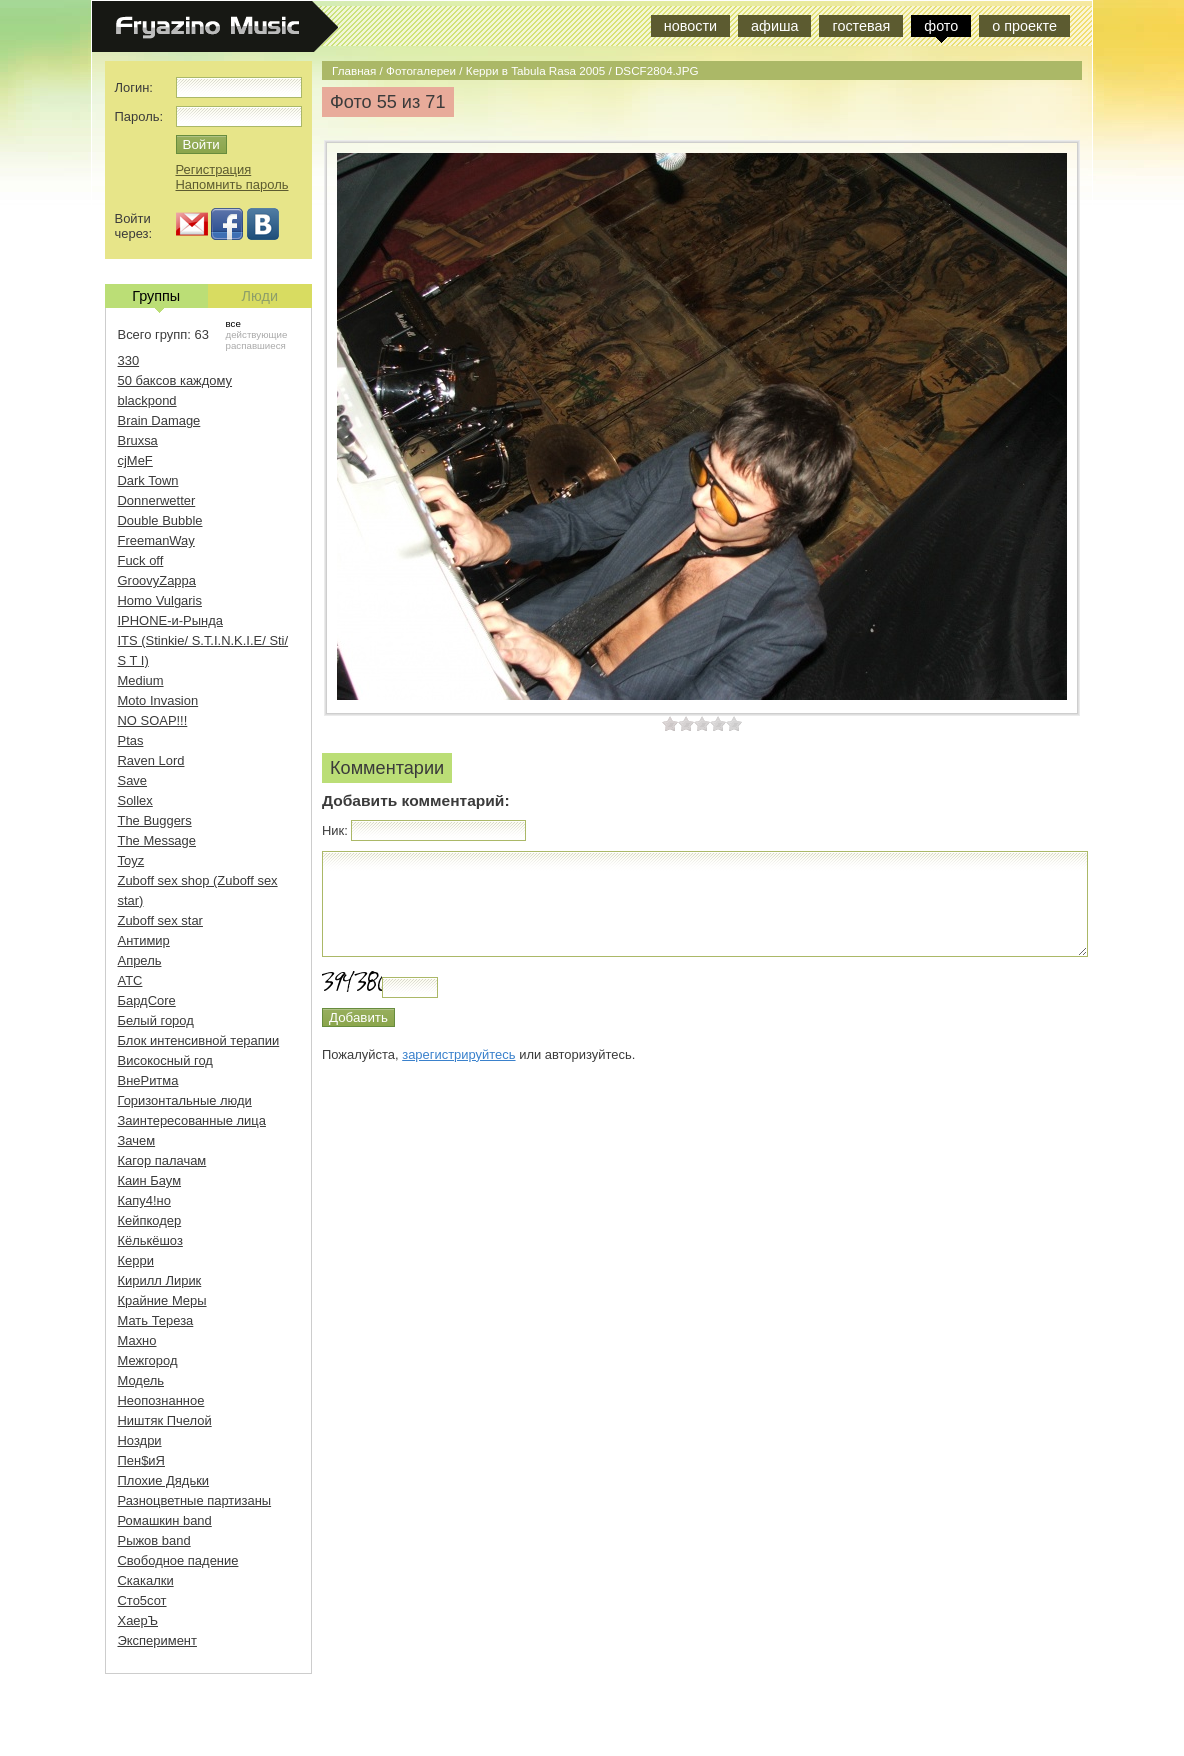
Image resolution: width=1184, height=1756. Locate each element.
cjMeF (135, 460)
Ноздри (140, 1440)
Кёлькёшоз (150, 1240)
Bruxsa (138, 440)
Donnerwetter (157, 500)
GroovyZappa (157, 580)
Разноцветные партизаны (195, 1500)
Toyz (131, 860)
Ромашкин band (165, 1520)
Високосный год (165, 1060)
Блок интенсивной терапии (199, 1040)
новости (690, 26)
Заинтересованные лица (192, 1120)
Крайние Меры (162, 1300)
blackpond (147, 400)
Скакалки (146, 1580)
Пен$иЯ (141, 1460)
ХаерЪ (138, 1620)
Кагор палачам (162, 1160)
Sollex (135, 800)
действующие (257, 334)
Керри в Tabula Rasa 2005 (535, 70)
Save (133, 780)
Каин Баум (150, 1180)
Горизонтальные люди (185, 1100)
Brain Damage (159, 420)
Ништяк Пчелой (165, 1420)
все (233, 323)
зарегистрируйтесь (458, 1054)
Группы (156, 298)
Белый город (156, 1020)
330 (129, 360)
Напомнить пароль (232, 184)
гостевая (861, 26)
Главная (354, 70)
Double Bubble (160, 520)
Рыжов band (154, 1540)
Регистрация (214, 169)
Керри (136, 1260)
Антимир (144, 940)
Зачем (137, 1140)
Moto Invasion (158, 700)
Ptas (131, 740)
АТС (130, 980)
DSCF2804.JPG (657, 70)
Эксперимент (157, 1640)
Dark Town (148, 480)
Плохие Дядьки (164, 1480)
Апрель (140, 960)
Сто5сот (142, 1600)
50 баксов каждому (175, 380)
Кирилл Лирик (160, 1280)
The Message (157, 840)
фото (941, 26)
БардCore (147, 1000)
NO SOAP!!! (153, 720)
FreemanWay (156, 540)
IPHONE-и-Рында (170, 620)
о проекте (1024, 26)
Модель (141, 1380)
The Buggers (155, 820)
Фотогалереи (421, 70)
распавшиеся (256, 345)
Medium (141, 680)
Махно (137, 1340)
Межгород (148, 1360)
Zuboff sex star (160, 920)
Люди (260, 296)
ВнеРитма (148, 1080)
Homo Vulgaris (160, 600)
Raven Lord (151, 760)
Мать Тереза (156, 1320)
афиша (774, 26)
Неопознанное (161, 1400)
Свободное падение (178, 1560)
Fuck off (141, 560)
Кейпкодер (150, 1220)
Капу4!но (144, 1200)
